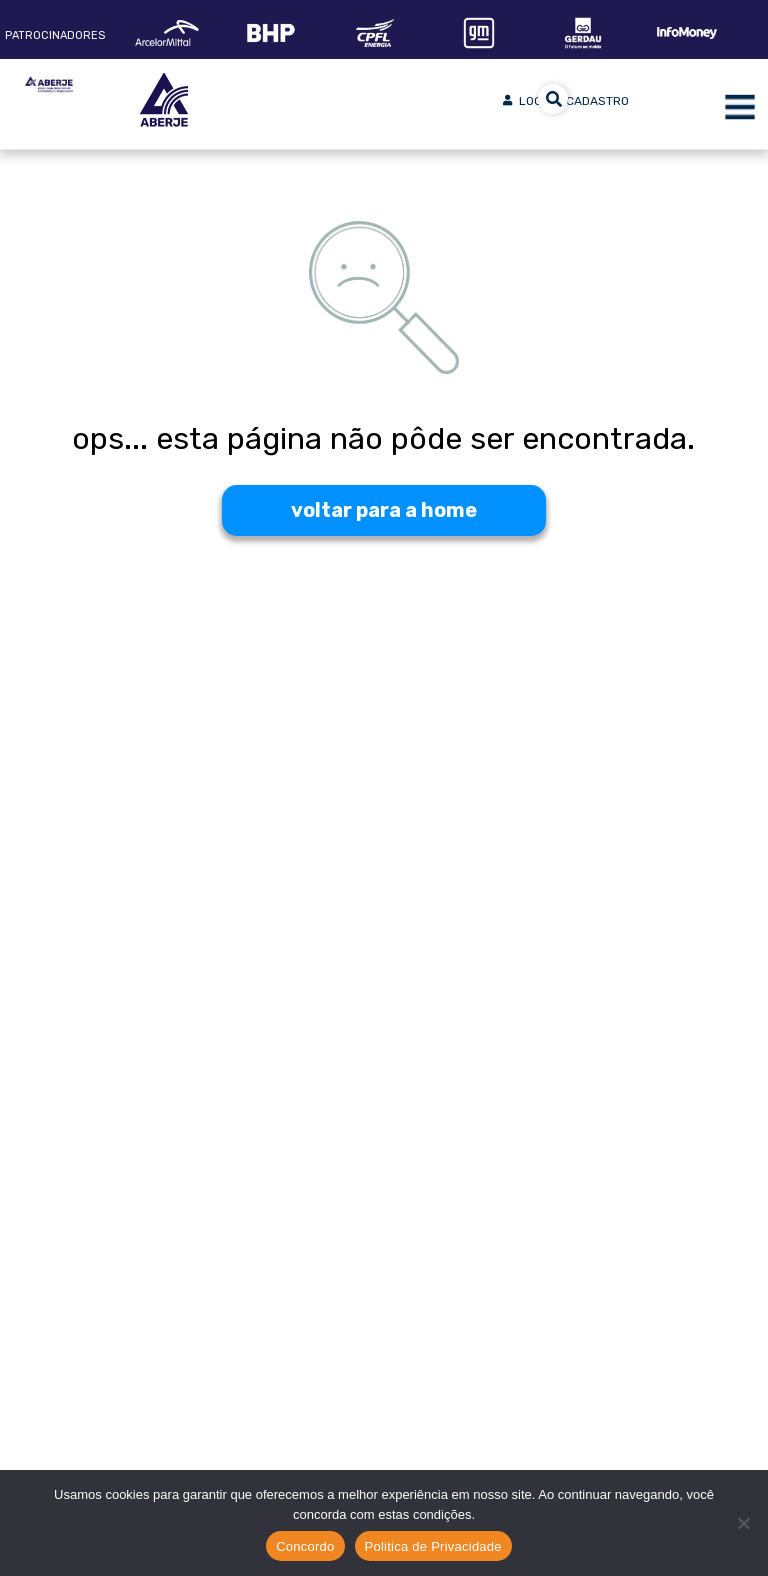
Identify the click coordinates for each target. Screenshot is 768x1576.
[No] (743, 1523)
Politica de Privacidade (433, 1546)
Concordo (305, 1546)
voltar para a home (384, 510)
